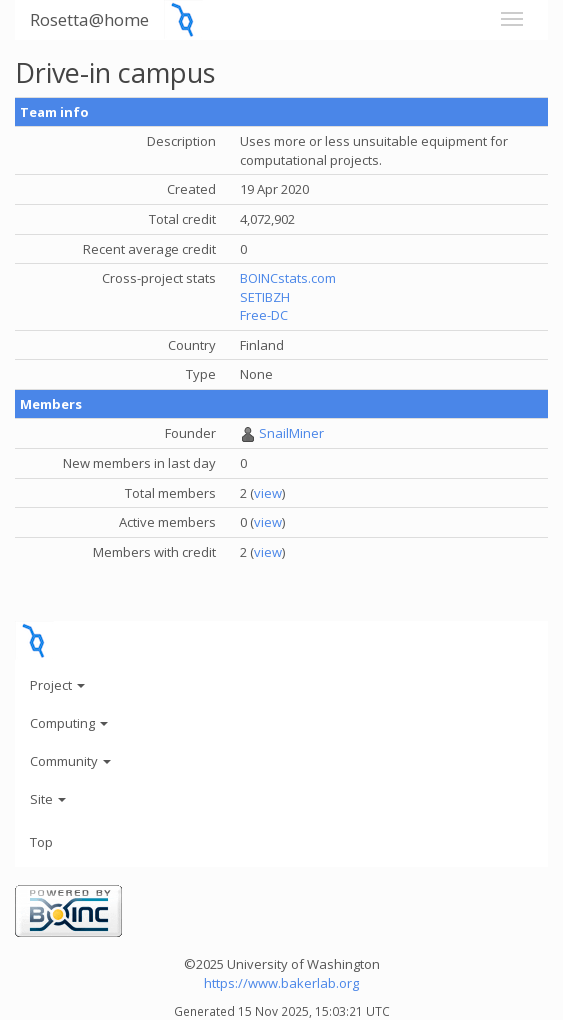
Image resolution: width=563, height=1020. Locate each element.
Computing (69, 723)
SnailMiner (291, 433)
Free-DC (264, 315)
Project (57, 685)
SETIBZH (265, 297)
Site (48, 799)
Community (70, 761)
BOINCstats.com (288, 278)
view (268, 493)
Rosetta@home (89, 19)
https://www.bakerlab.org (281, 983)
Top (41, 842)
